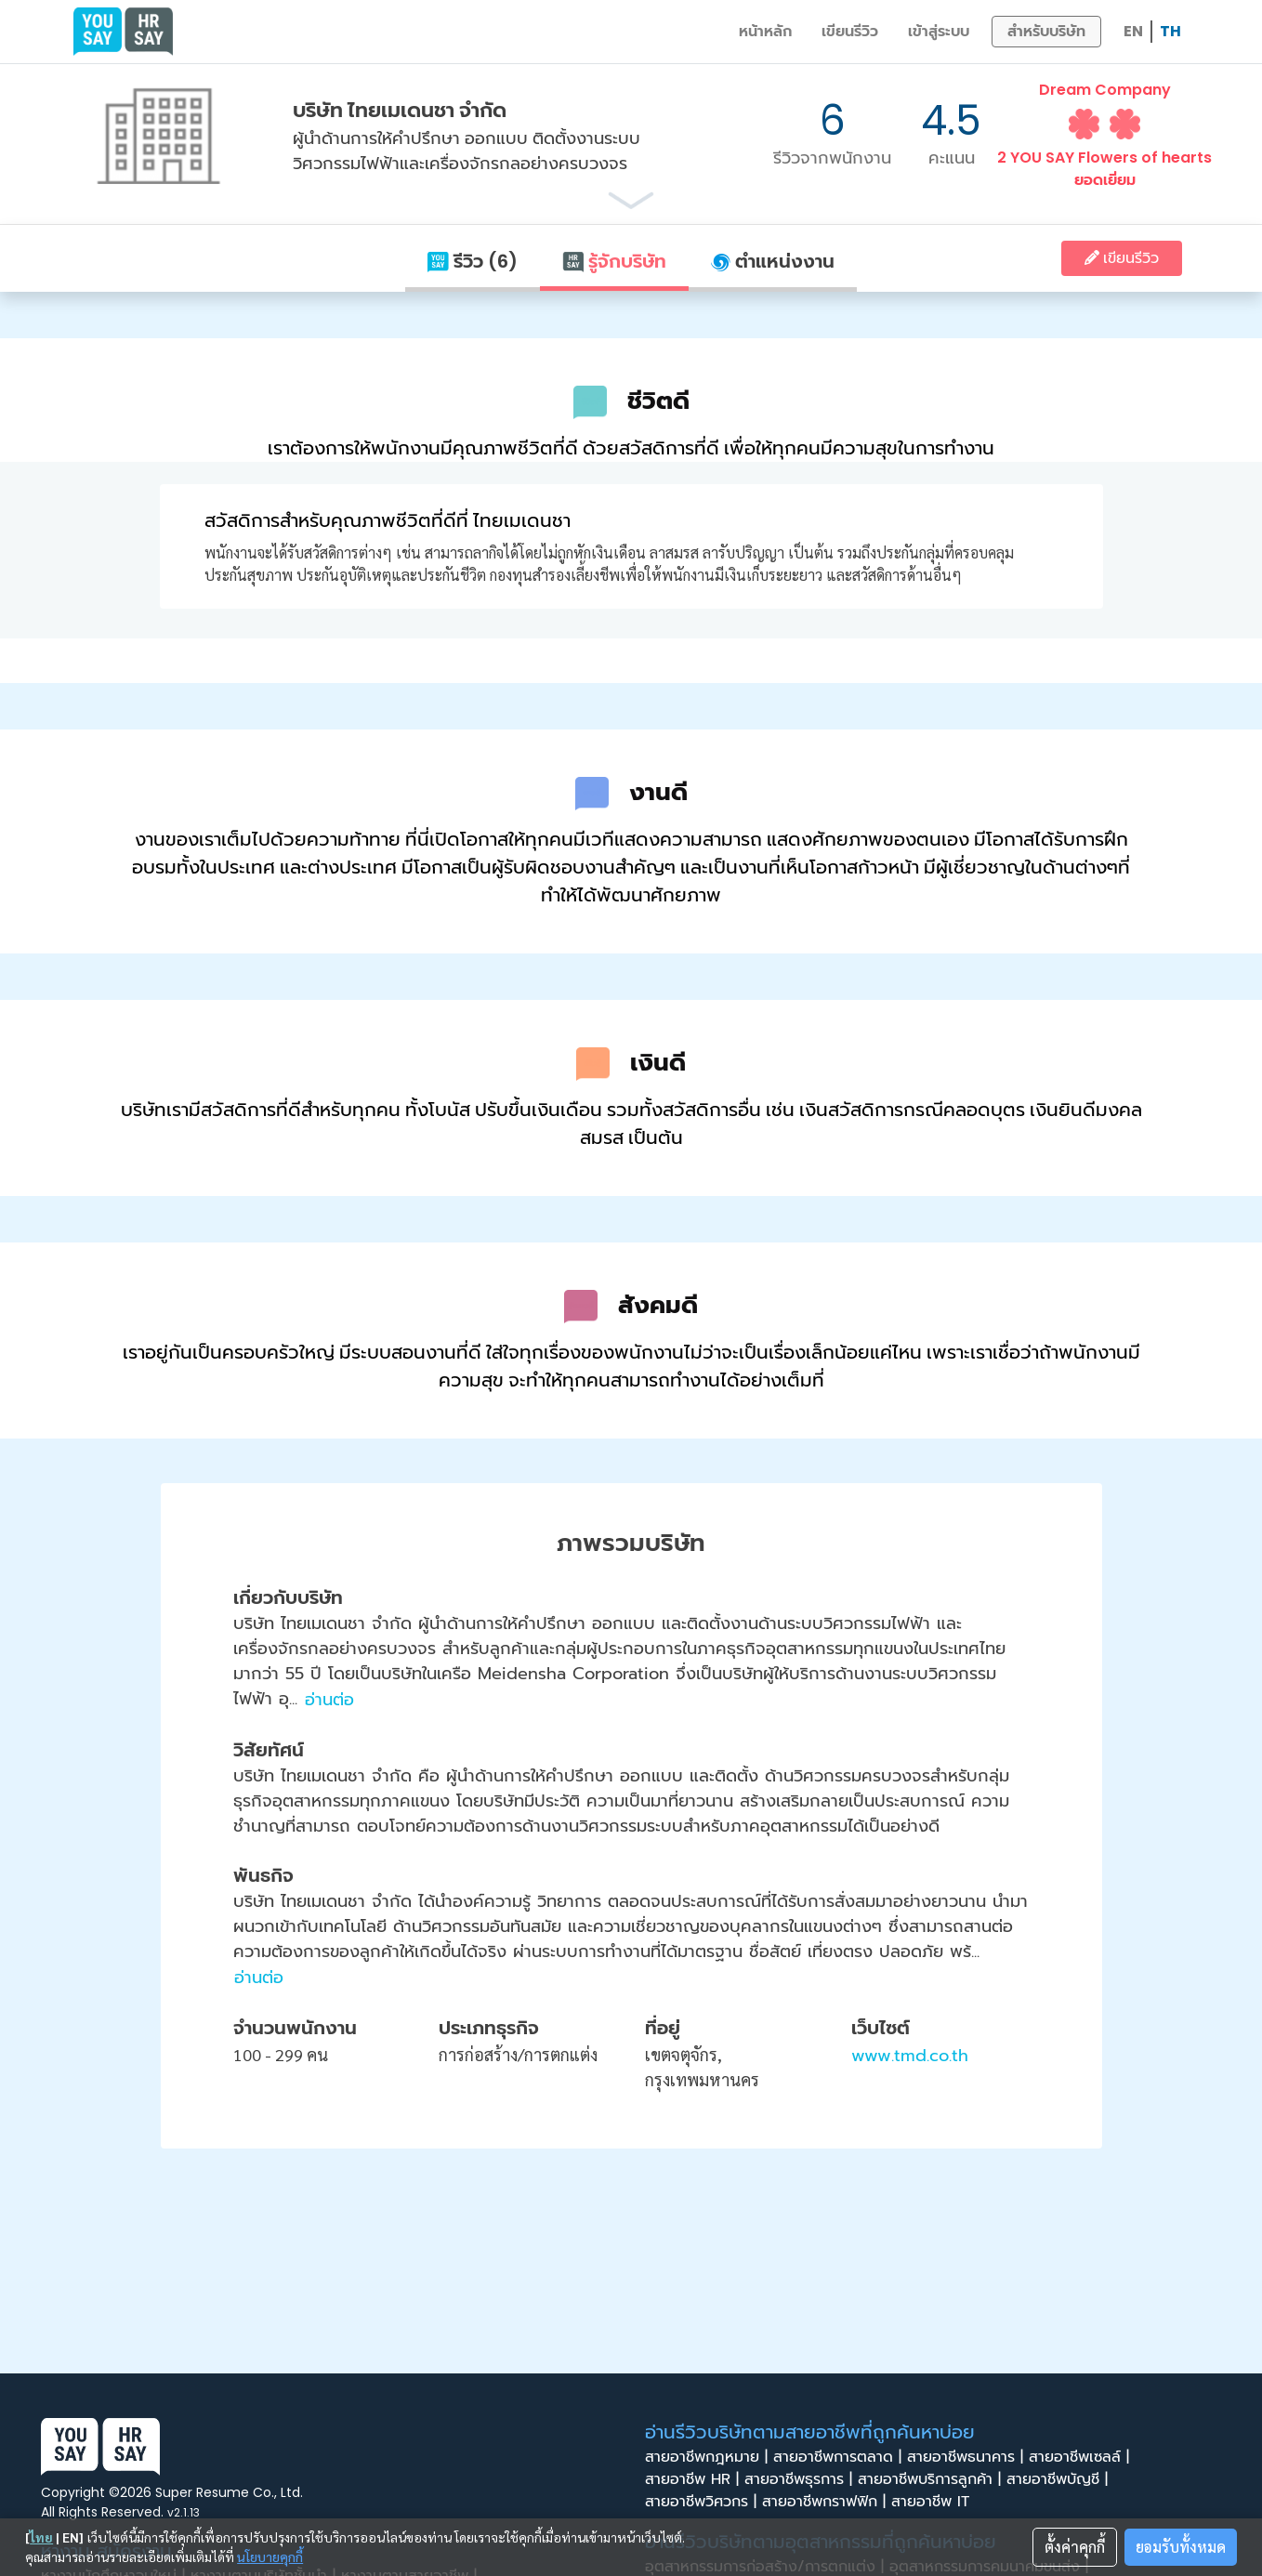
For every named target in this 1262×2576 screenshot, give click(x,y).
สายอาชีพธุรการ (801, 2479)
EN (1133, 31)
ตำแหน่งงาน (773, 261)
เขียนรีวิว (850, 31)
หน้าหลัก (765, 31)
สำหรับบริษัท (1046, 31)
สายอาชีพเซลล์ (1082, 2457)
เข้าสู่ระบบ (938, 31)
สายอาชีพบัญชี (1059, 2479)
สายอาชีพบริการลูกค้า (932, 2479)
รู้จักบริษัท (614, 261)
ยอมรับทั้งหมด (1181, 2546)
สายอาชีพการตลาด (840, 2457)
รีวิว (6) (472, 261)
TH (1170, 31)
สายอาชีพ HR (694, 2479)
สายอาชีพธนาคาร (968, 2457)
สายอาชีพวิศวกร (703, 2502)
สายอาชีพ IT (935, 2502)
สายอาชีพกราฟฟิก (826, 2502)
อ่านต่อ (329, 1700)
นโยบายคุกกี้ (270, 2556)
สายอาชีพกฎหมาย (709, 2457)
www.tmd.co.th (909, 2056)
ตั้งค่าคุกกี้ (1075, 2546)
